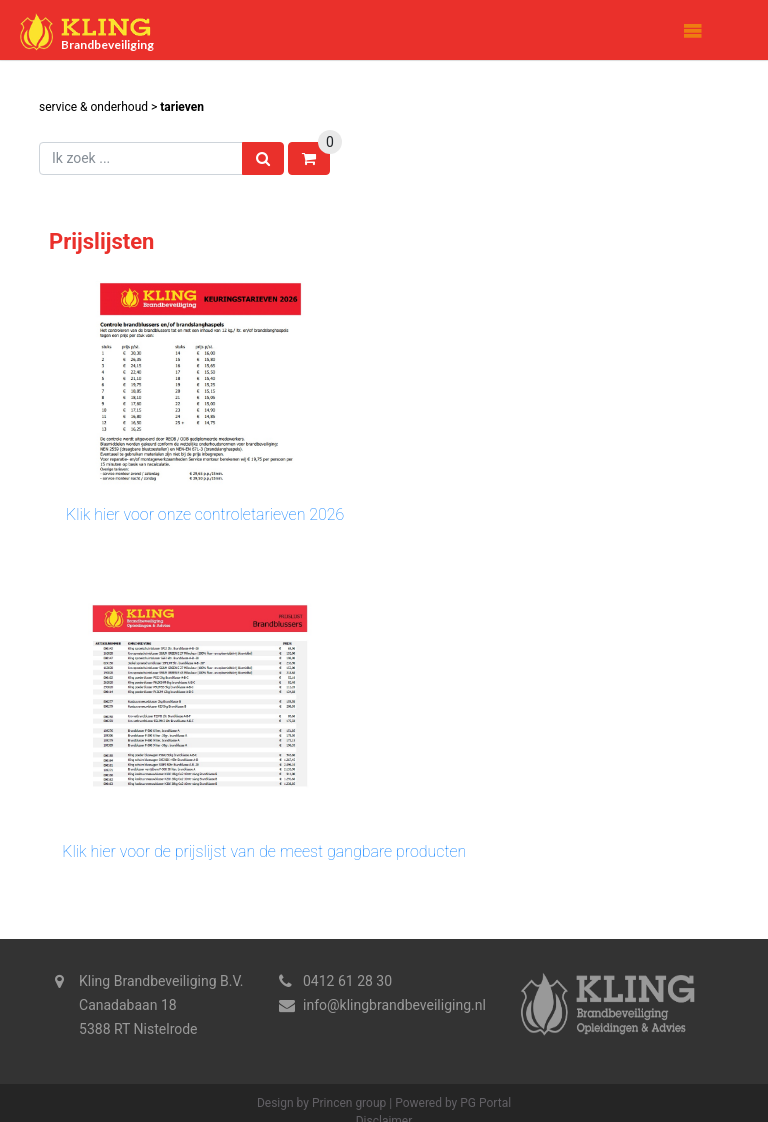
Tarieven (182, 107)
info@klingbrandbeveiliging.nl (394, 1005)
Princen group (349, 1103)
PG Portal (485, 1103)
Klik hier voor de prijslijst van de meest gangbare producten (264, 851)
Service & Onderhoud (93, 107)
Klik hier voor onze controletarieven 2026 (205, 514)
